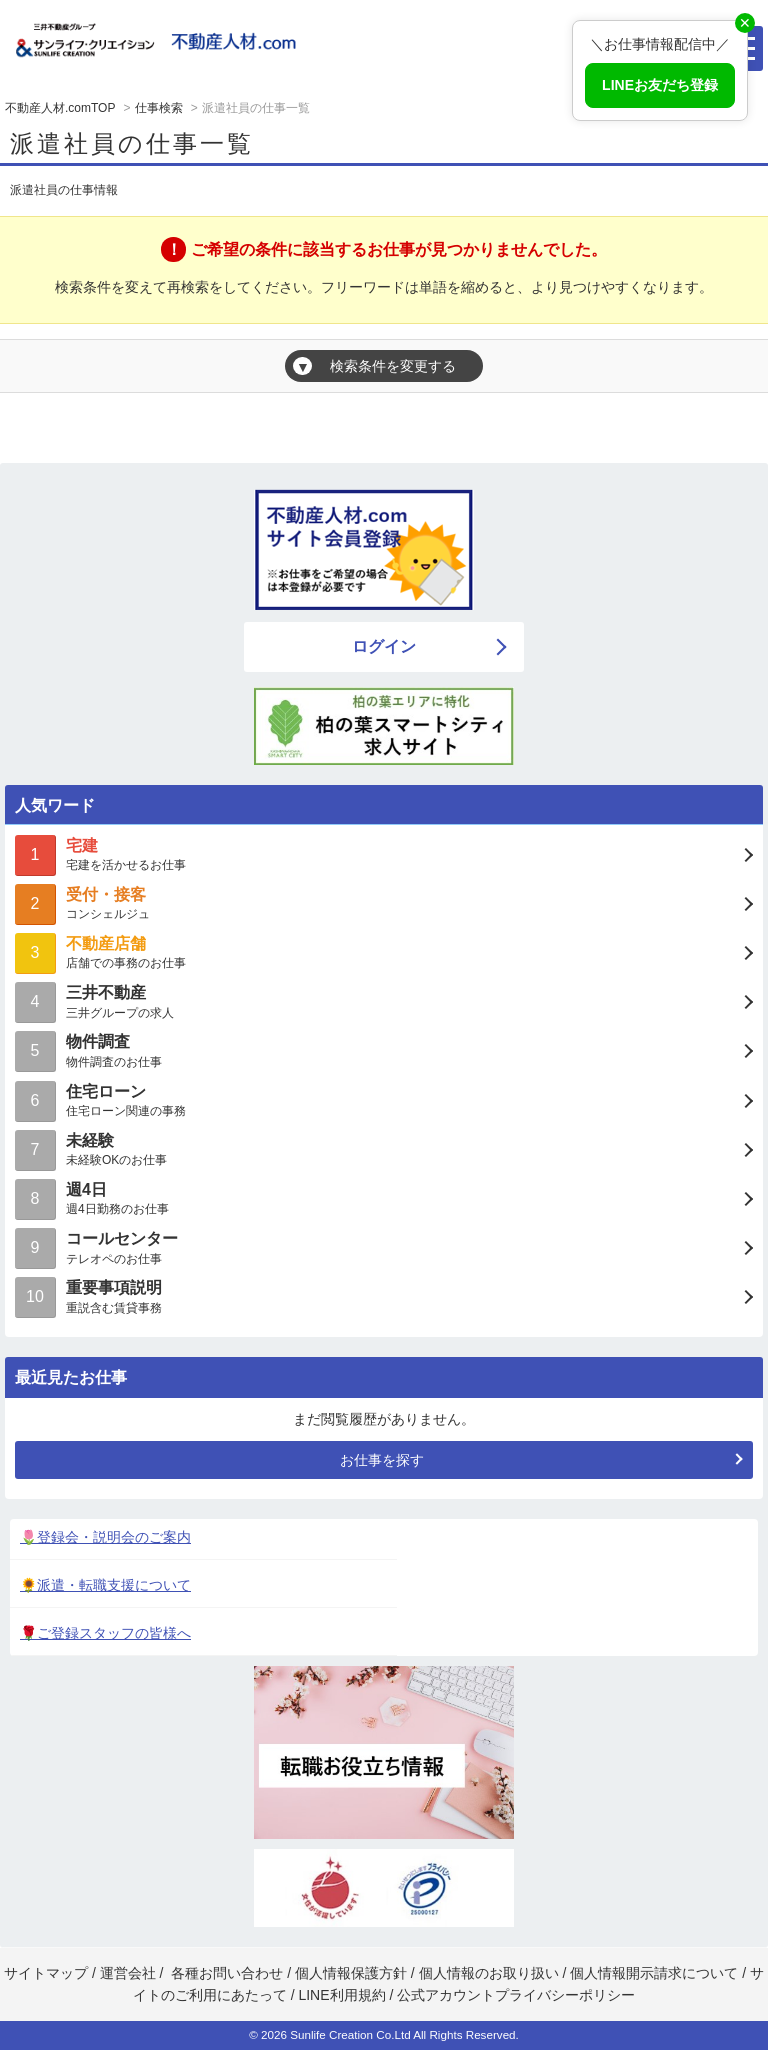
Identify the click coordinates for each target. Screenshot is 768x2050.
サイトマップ (46, 1973)
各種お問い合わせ (227, 1973)
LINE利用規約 (341, 1995)
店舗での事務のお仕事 (384, 951)
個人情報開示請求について (654, 1973)
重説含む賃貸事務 (384, 1295)
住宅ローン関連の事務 (384, 1099)
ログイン (384, 646)
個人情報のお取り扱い (491, 1973)
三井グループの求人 (384, 1000)
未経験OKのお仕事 (384, 1148)
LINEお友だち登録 (660, 85)
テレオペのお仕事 (384, 1246)
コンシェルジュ (384, 902)
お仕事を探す (382, 1460)
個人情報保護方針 (351, 1973)
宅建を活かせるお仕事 (384, 853)
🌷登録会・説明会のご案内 (105, 1537)
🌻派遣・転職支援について (105, 1585)
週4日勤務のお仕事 (384, 1197)
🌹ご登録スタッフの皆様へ (105, 1633)
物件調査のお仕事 (384, 1049)
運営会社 (128, 1973)
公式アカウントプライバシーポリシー (516, 1995)
